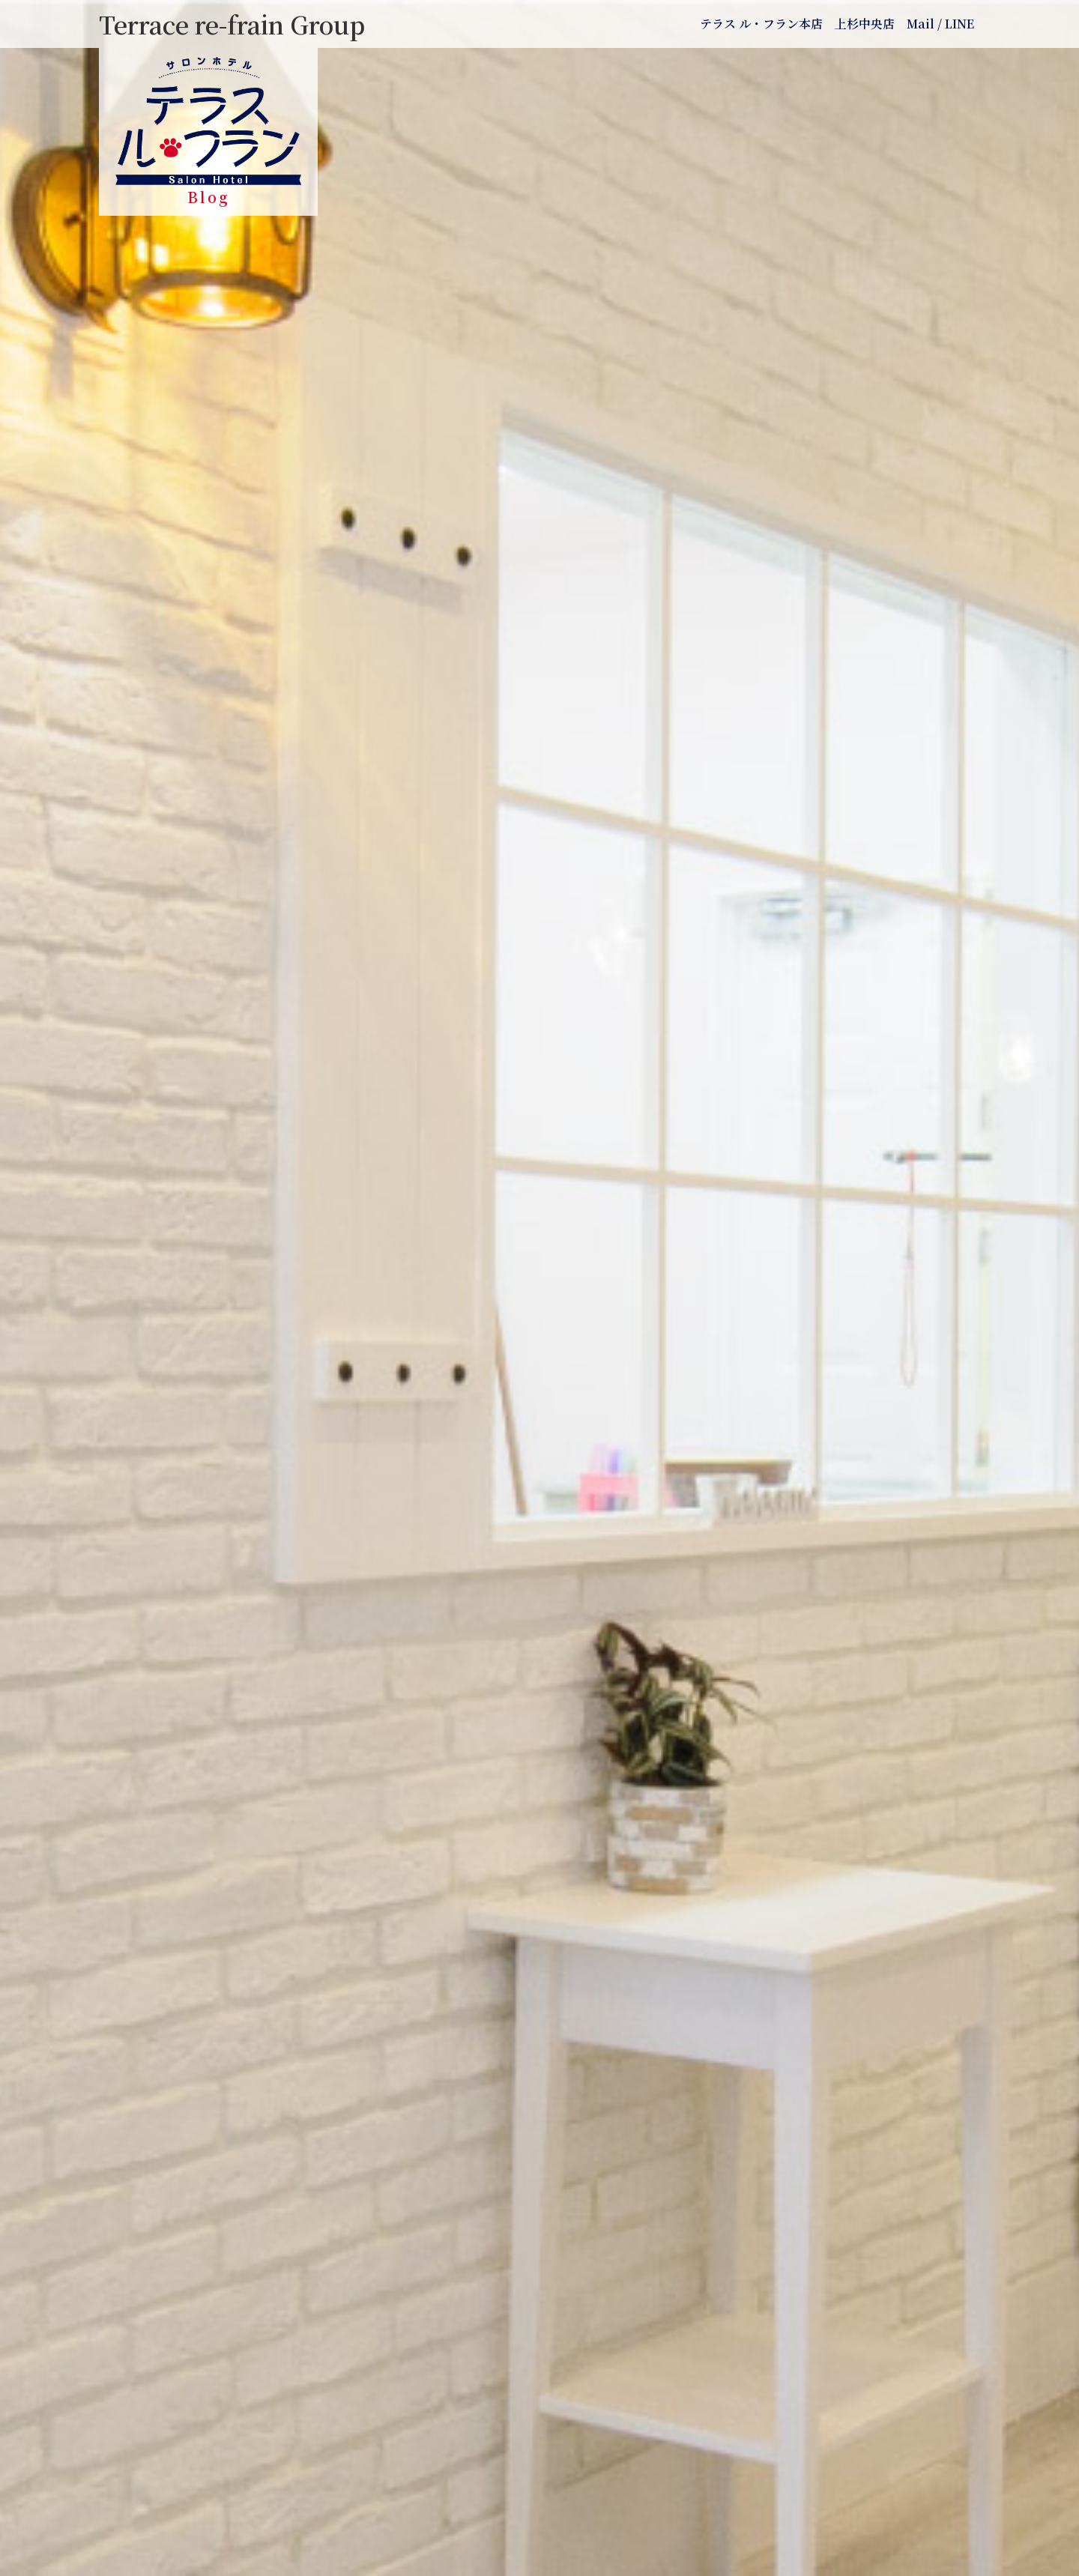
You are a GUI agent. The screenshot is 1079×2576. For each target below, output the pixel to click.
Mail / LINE (940, 23)
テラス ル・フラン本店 (761, 23)
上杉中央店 (865, 23)
